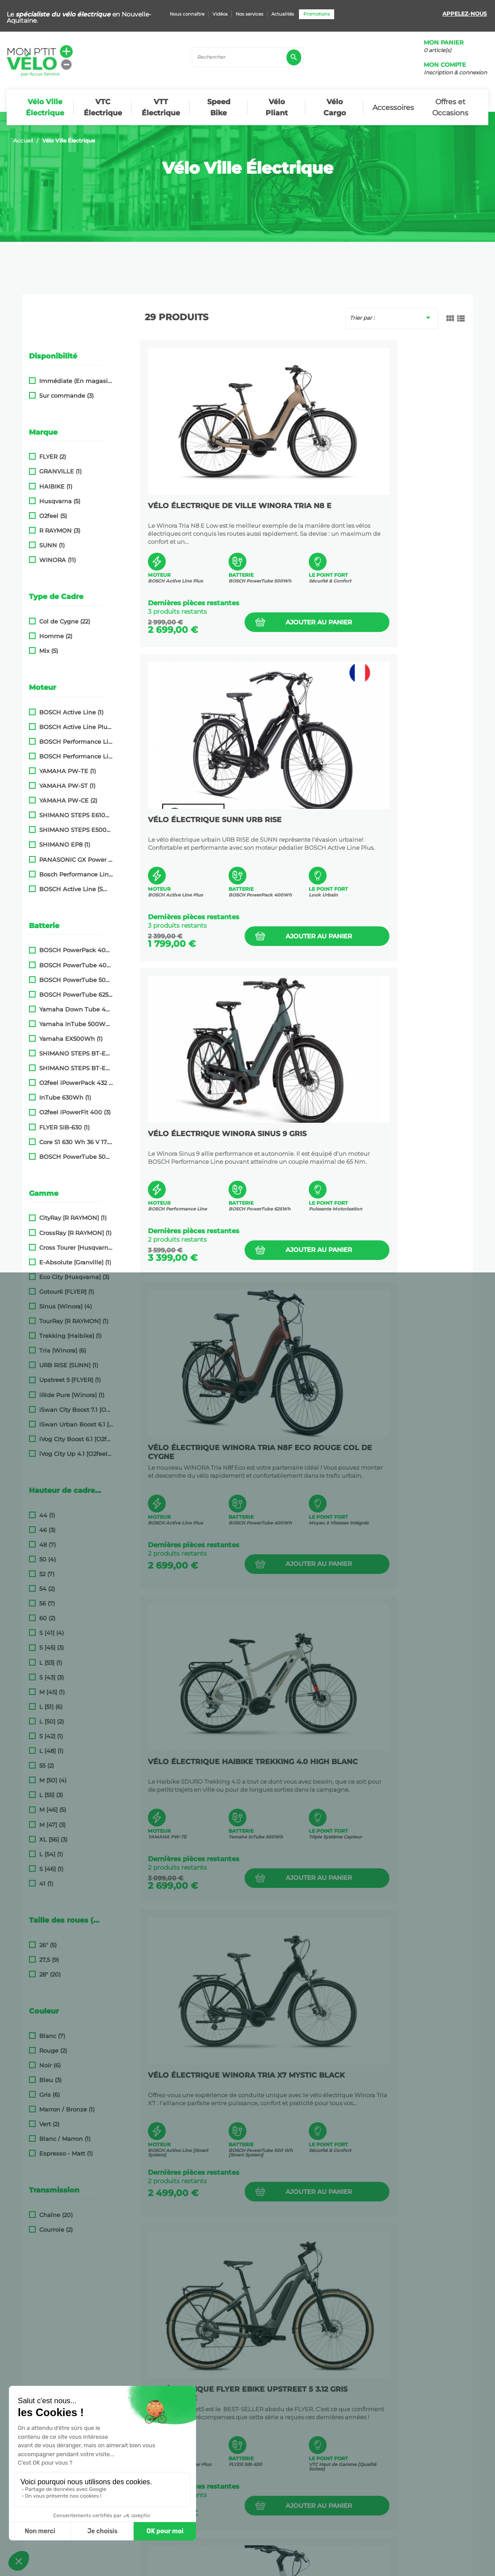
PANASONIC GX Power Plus (76, 860)
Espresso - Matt (66, 2153)
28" (50, 1974)
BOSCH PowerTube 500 (76, 980)
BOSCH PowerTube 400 (76, 965)
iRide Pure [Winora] (71, 1395)
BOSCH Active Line (71, 712)
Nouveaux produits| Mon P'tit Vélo (75, 2444)
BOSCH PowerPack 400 (76, 950)
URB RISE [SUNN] (68, 1365)
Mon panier (444, 42)
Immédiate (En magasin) (76, 381)
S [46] (51, 1869)
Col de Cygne (64, 621)
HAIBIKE (55, 486)
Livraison (34, 2373)
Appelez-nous (464, 13)
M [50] (52, 1780)
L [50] (51, 1721)
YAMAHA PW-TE (67, 771)
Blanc (52, 2036)
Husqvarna (59, 501)
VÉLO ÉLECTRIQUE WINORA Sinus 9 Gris (219, 822)
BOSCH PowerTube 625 (76, 995)
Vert (49, 2124)
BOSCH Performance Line (76, 742)
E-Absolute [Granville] (75, 1262)
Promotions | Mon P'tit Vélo (64, 2430)
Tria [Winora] (62, 1350)
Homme (55, 636)
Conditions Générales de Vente (184, 2565)
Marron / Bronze (66, 2109)
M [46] (52, 1810)
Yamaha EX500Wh (70, 1039)
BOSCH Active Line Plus (76, 727)
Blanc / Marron (64, 2139)
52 (46, 1574)
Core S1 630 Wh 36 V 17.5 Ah (76, 1142)
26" (48, 1945)
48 (47, 1545)
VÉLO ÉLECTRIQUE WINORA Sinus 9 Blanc (219, 1764)
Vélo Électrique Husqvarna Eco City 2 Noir (211, 2078)
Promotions (316, 14)
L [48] (51, 1751)
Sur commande (66, 396)
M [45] (52, 1692)
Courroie (56, 2230)
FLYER (52, 457)
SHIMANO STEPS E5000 (76, 830)
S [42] (51, 1736)
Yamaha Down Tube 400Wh (76, 1009)
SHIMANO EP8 (64, 845)
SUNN (52, 545)
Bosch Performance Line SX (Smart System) (76, 874)
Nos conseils (40, 2401)
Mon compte (445, 65)
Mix (48, 651)
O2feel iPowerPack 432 (76, 1083)
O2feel (53, 516)
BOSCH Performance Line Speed (76, 756)
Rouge (53, 2051)
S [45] (51, 1648)
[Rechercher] (247, 57)
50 (47, 1559)
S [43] (51, 1677)
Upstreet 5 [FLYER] (70, 1380)
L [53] (50, 1663)
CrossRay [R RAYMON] (75, 1233)
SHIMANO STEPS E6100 (76, 815)
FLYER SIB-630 (64, 1127)
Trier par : (392, 317)
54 (47, 1589)
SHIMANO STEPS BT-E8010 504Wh (76, 1053)
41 (46, 1884)
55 (46, 1766)
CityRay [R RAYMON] (72, 1218)
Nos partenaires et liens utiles (68, 2416)
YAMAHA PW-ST (67, 786)
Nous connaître (187, 14)
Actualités (282, 14)
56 (47, 1603)
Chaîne (56, 2215)
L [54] (51, 1854)
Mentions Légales (289, 2565)
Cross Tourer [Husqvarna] (76, 1248)
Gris (49, 2095)
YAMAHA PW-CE (68, 800)
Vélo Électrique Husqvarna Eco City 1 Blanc (374, 1450)
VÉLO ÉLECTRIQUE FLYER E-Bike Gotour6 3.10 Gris (375, 1764)
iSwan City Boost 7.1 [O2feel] (76, 1410)
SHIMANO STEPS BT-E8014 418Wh (76, 1068)
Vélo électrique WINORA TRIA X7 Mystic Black (382, 1136)
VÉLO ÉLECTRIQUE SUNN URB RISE (380, 504)
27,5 (49, 1960)
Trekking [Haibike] (70, 1336)
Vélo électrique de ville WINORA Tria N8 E (204, 508)
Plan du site (245, 2565)
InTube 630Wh (65, 1098)
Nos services (249, 14)
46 (47, 1530)
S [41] (51, 1633)
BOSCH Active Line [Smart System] (76, 889)
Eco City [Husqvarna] (74, 1277)
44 (47, 1515)
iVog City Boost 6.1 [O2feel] (76, 1439)
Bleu (50, 2080)
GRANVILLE (60, 471)
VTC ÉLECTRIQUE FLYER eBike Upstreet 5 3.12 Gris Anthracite (216, 1450)
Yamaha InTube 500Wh (76, 1024)
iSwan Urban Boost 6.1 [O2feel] (76, 1424)
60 (47, 1618)
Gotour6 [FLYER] (66, 1292)
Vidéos (220, 14)
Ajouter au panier (252, 618)
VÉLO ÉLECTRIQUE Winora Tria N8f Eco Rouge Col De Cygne (376, 822)
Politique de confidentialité (102, 2565)
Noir (50, 2065)
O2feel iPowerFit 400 (74, 1112)
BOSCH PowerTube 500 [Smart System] (76, 1157)
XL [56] (53, 1839)
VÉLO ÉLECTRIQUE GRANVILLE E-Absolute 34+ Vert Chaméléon (378, 2078)
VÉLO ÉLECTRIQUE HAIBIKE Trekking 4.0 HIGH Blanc (202, 1136)
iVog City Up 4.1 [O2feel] (76, 1454)
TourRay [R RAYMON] (73, 1321)
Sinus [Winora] (65, 1306)
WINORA (57, 560)
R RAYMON (59, 531)
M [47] (52, 1825)
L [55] (51, 1795)
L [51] (50, 1707)
